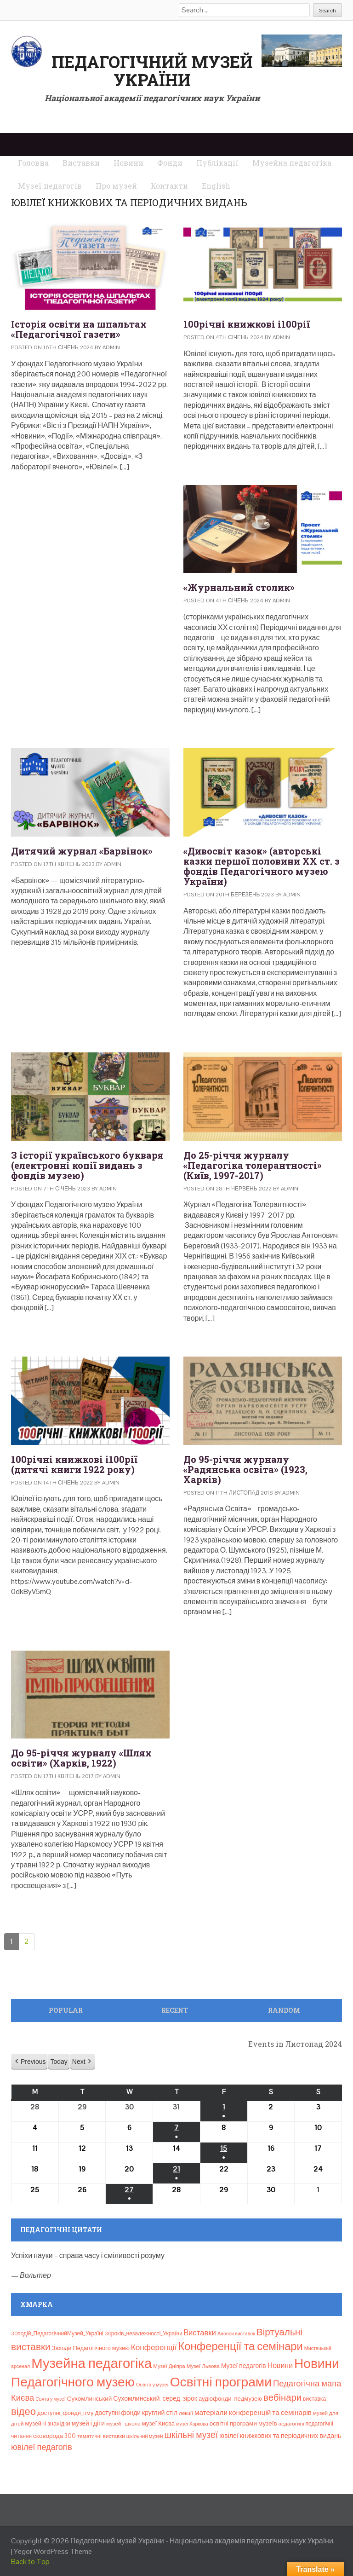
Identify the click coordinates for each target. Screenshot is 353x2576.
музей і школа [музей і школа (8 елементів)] (123, 2423)
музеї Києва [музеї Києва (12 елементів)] (158, 2423)
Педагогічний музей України (152, 71)
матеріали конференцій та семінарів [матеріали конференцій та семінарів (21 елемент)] (253, 2412)
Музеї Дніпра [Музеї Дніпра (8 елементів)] (169, 2366)
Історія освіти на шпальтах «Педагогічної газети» (79, 329)
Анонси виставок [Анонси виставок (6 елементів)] (236, 2333)
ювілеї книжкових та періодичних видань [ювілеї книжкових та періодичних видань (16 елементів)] (280, 2436)
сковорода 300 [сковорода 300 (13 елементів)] (54, 2436)
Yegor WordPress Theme (53, 2551)
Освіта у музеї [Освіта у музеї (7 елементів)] (152, 2384)
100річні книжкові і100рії (246, 324)
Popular (66, 2010)
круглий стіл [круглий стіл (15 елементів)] (159, 2413)
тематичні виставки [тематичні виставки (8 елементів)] (101, 2436)
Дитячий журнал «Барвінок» (82, 851)
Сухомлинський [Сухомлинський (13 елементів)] (89, 2399)
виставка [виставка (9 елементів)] (314, 2399)
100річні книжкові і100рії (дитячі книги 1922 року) (74, 1464)
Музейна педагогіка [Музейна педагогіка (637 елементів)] (91, 2363)
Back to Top (30, 2561)
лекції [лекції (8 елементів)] (186, 2413)
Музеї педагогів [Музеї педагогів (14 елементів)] (243, 2366)
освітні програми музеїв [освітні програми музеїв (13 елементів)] (243, 2423)
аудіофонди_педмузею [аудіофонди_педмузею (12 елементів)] (230, 2399)
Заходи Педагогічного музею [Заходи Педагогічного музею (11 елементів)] (91, 2348)
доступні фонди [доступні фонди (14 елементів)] (118, 2413)
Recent (174, 2010)
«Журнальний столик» (239, 587)
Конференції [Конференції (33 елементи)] (154, 2347)
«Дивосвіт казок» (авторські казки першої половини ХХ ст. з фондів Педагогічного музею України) (261, 866)
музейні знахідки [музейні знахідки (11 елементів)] (47, 2423)
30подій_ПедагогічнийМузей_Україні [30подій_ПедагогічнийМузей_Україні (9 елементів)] (57, 2333)
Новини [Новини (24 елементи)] (280, 2365)
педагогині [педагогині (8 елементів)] (291, 2423)
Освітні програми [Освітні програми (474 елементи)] (221, 2382)
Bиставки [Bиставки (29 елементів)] (200, 2333)
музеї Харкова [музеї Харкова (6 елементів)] (192, 2423)
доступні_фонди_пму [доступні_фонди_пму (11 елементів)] (65, 2413)
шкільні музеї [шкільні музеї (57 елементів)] (191, 2435)
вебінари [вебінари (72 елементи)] (282, 2397)
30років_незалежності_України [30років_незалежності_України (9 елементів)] (143, 2333)
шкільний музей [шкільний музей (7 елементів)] (144, 2436)
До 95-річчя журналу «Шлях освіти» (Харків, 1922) (81, 1758)
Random (284, 2010)
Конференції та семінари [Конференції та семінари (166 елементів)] (240, 2346)
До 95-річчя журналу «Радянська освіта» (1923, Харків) (245, 1469)
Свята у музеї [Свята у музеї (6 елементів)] (50, 2399)
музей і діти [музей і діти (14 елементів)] (88, 2423)
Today (58, 2061)
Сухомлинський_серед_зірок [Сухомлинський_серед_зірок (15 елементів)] (155, 2398)
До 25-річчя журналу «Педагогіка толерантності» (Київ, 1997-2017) (252, 1165)
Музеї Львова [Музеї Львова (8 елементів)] (203, 2366)
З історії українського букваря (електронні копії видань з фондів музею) (87, 1165)
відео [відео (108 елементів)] (23, 2411)
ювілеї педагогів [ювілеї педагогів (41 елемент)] (41, 2447)
